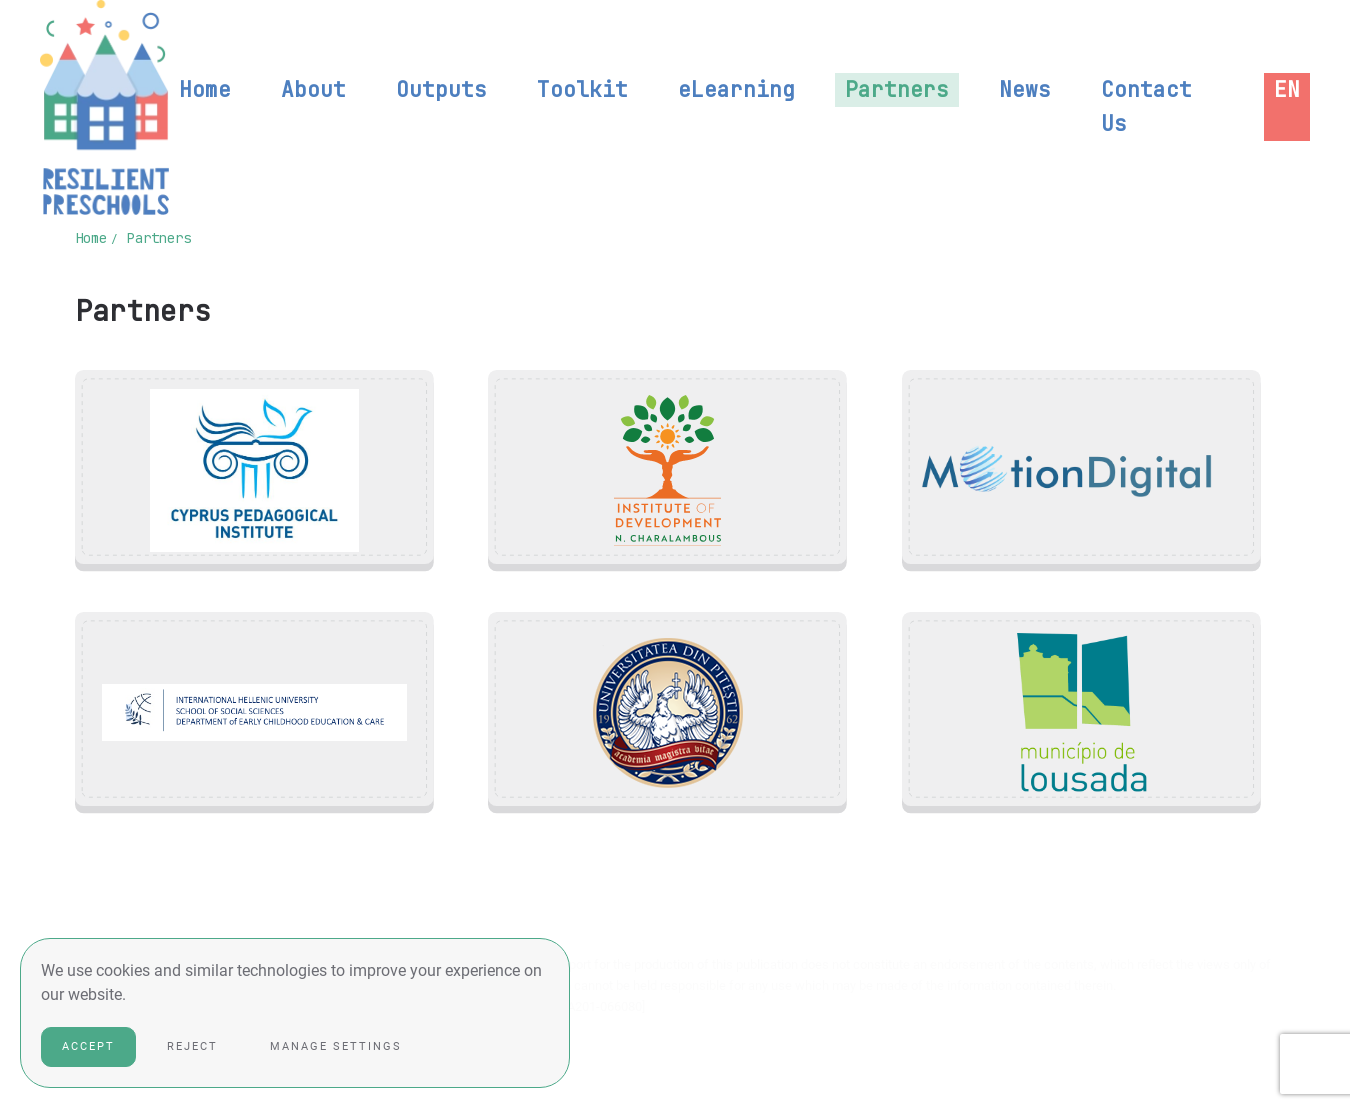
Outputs (441, 89)
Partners (897, 89)
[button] (1287, 90)
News (1025, 89)
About (313, 89)
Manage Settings (336, 1046)
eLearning (736, 89)
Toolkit (582, 89)
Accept (88, 1046)
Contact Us (1146, 106)
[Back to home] (104, 107)
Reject (192, 1046)
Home (205, 89)
